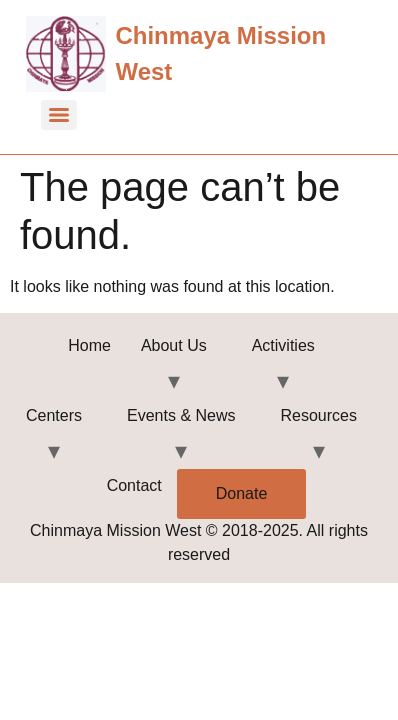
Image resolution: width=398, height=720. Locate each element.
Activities (283, 345)
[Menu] (59, 115)
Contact (134, 485)
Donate (242, 493)
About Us (174, 345)
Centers (54, 415)
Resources (319, 415)
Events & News (181, 415)
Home (89, 345)
